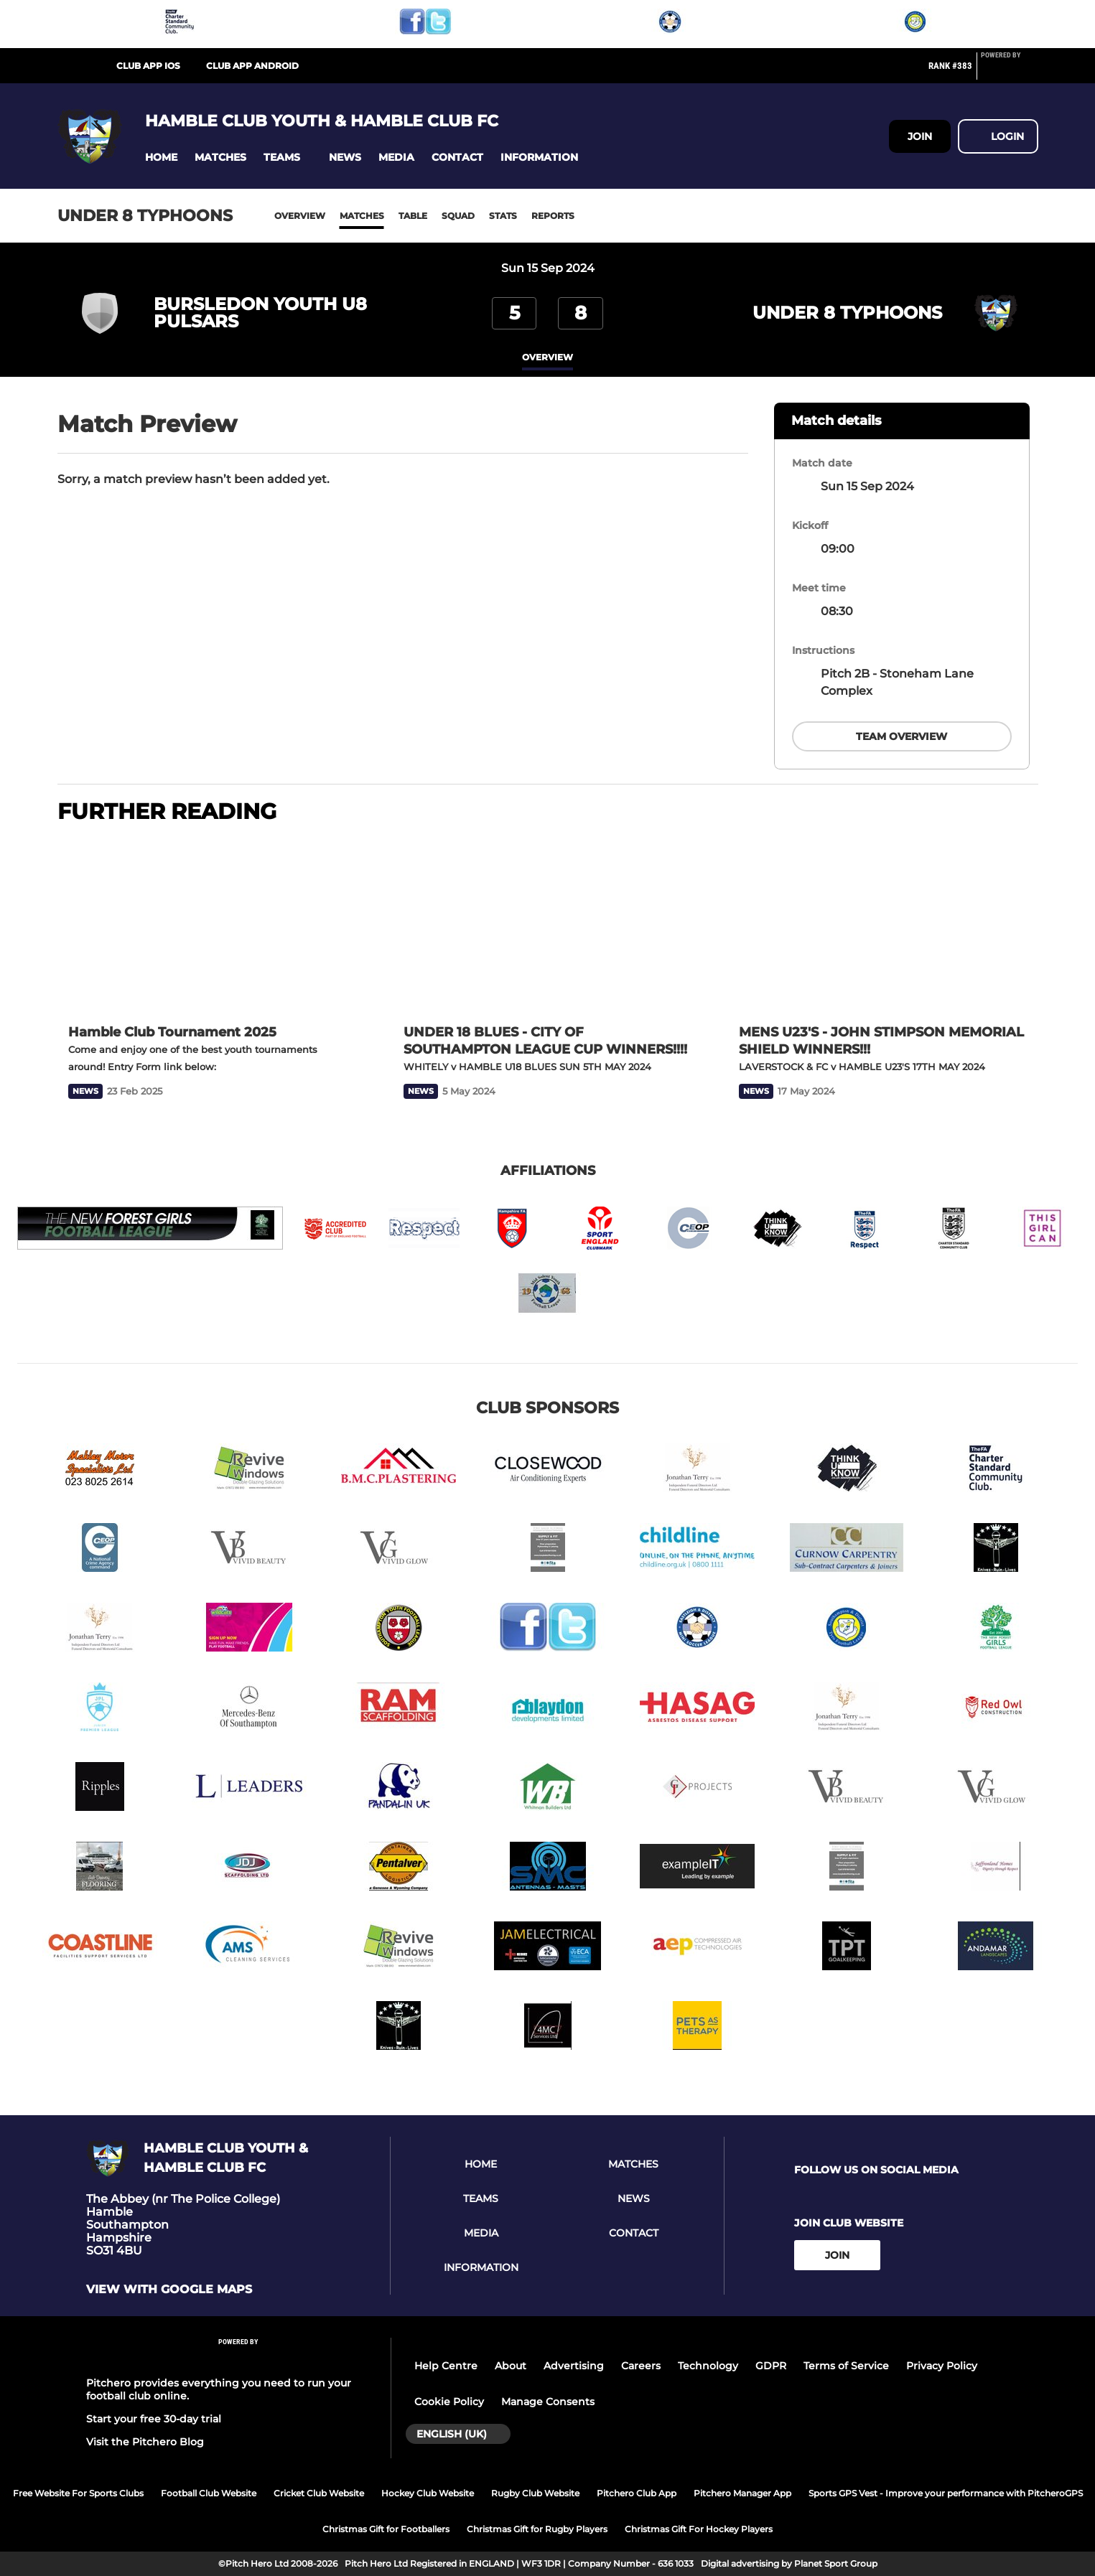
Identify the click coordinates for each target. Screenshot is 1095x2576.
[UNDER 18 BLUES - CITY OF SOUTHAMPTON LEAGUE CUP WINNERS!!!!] (547, 925)
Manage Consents (548, 2401)
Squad (458, 215)
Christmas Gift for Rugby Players (537, 2529)
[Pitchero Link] (1009, 71)
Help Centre (445, 2365)
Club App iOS (148, 65)
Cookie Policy (449, 2401)
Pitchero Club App (636, 2493)
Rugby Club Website (535, 2493)
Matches (362, 215)
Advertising (574, 2365)
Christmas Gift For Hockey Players (699, 2529)
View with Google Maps (169, 2290)
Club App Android (252, 65)
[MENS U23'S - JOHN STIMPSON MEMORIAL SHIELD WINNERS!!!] (883, 925)
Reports (552, 215)
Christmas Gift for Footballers (385, 2529)
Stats (503, 215)
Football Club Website (208, 2493)
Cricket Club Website (319, 2493)
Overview (299, 215)
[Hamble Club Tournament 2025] (212, 925)
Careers (641, 2365)
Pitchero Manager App (742, 2493)
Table (413, 215)
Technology (708, 2365)
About (510, 2365)
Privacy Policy (941, 2365)
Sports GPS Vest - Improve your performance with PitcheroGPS (946, 2493)
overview (547, 357)
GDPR (770, 2365)
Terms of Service (846, 2365)
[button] (161, 158)
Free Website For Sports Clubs (78, 2493)
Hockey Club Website (427, 2493)
